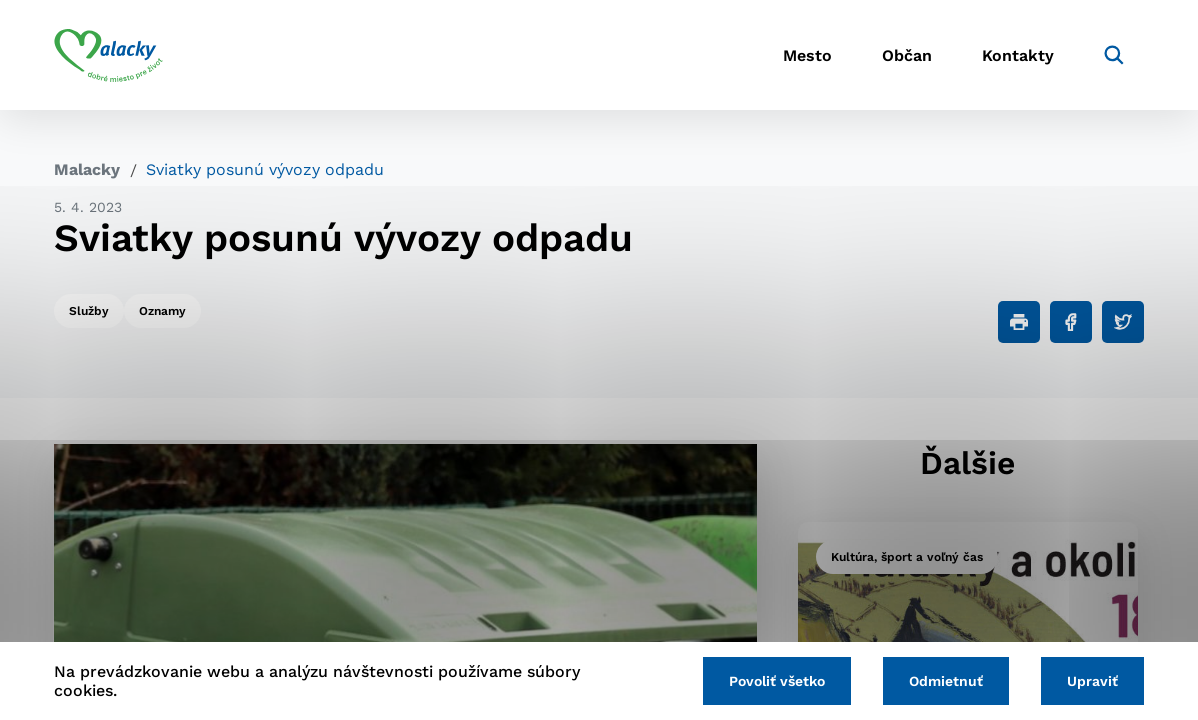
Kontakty (1018, 55)
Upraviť (1092, 681)
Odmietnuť (946, 681)
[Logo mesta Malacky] (108, 55)
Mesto (807, 55)
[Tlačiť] (1019, 322)
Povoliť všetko (777, 681)
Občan (907, 55)
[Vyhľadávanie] (1114, 55)
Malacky (87, 169)
